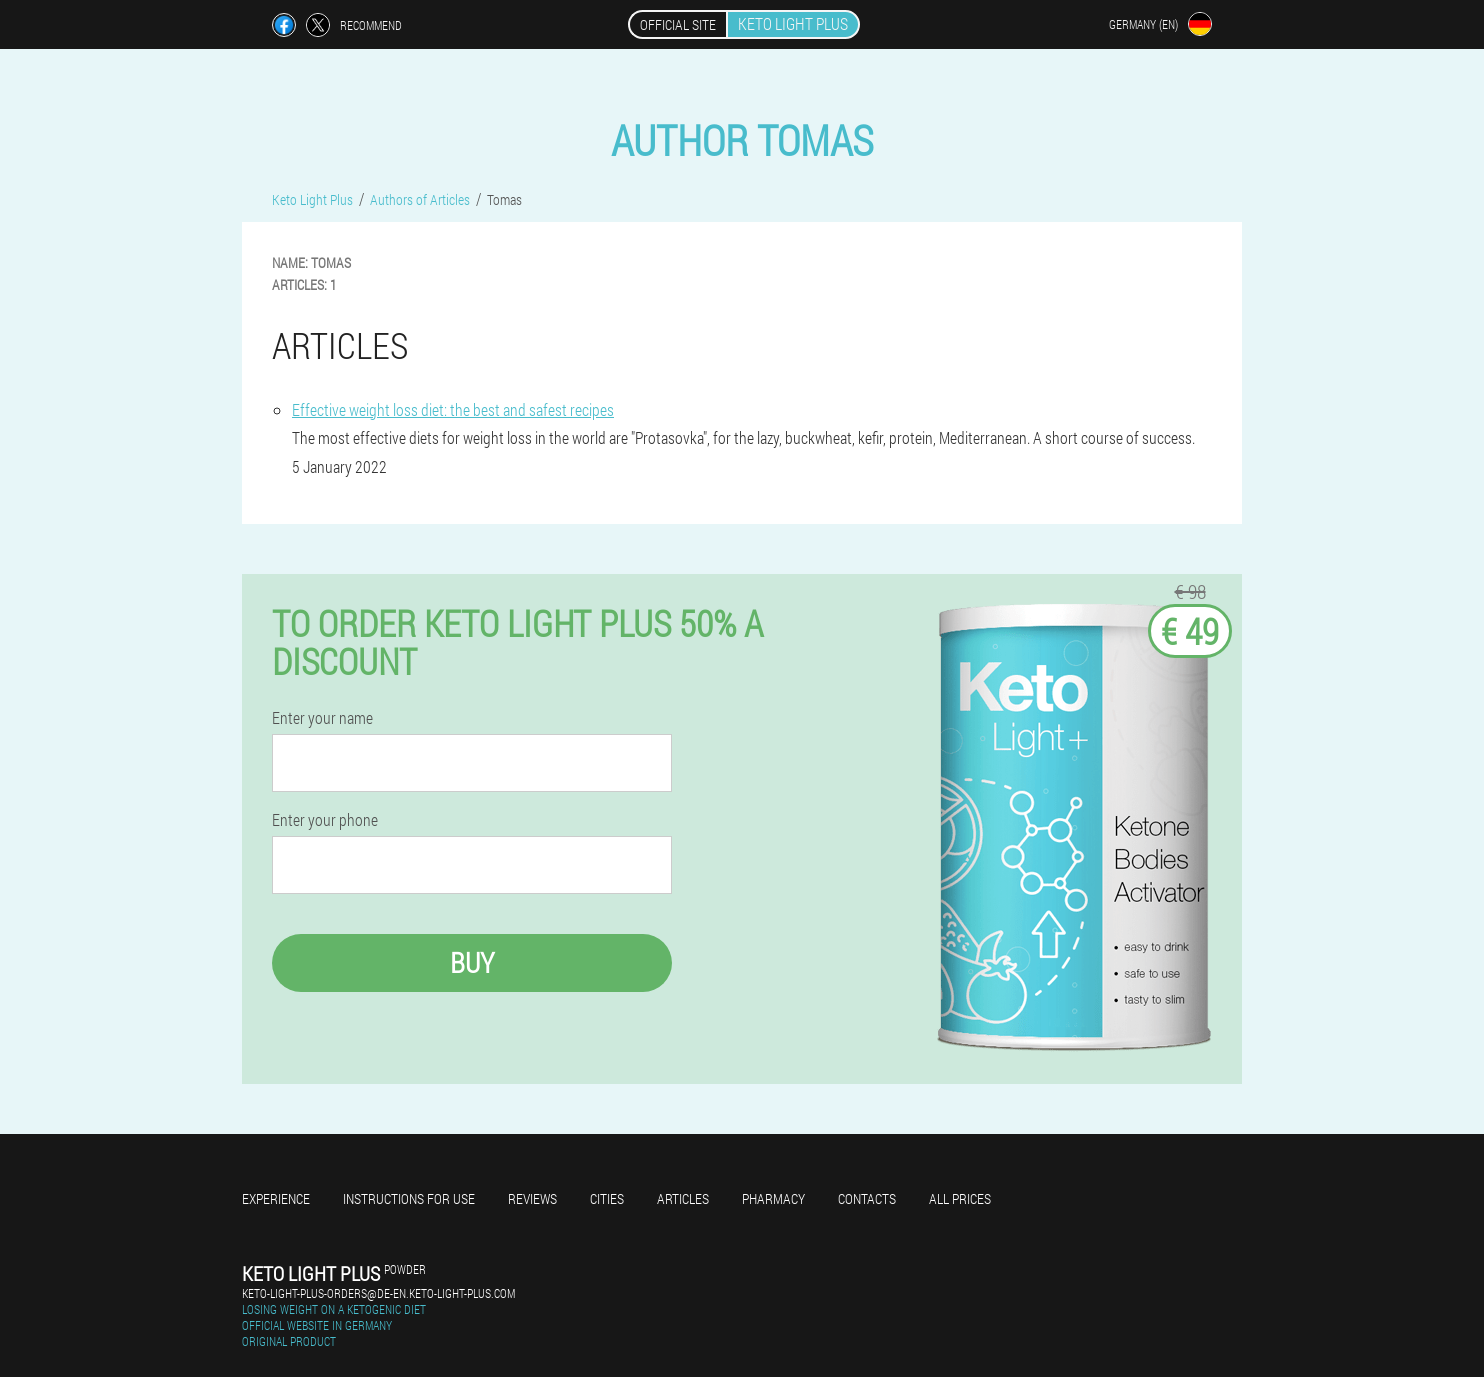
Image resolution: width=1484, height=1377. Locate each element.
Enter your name (322, 718)
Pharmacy (773, 1198)
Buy (472, 962)
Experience (276, 1198)
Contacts (867, 1198)
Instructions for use (409, 1198)
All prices (960, 1198)
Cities (607, 1198)
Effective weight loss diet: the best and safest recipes (453, 409)
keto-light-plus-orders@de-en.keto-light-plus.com (378, 1293)
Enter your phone (325, 820)
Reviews (532, 1198)
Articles (683, 1198)
